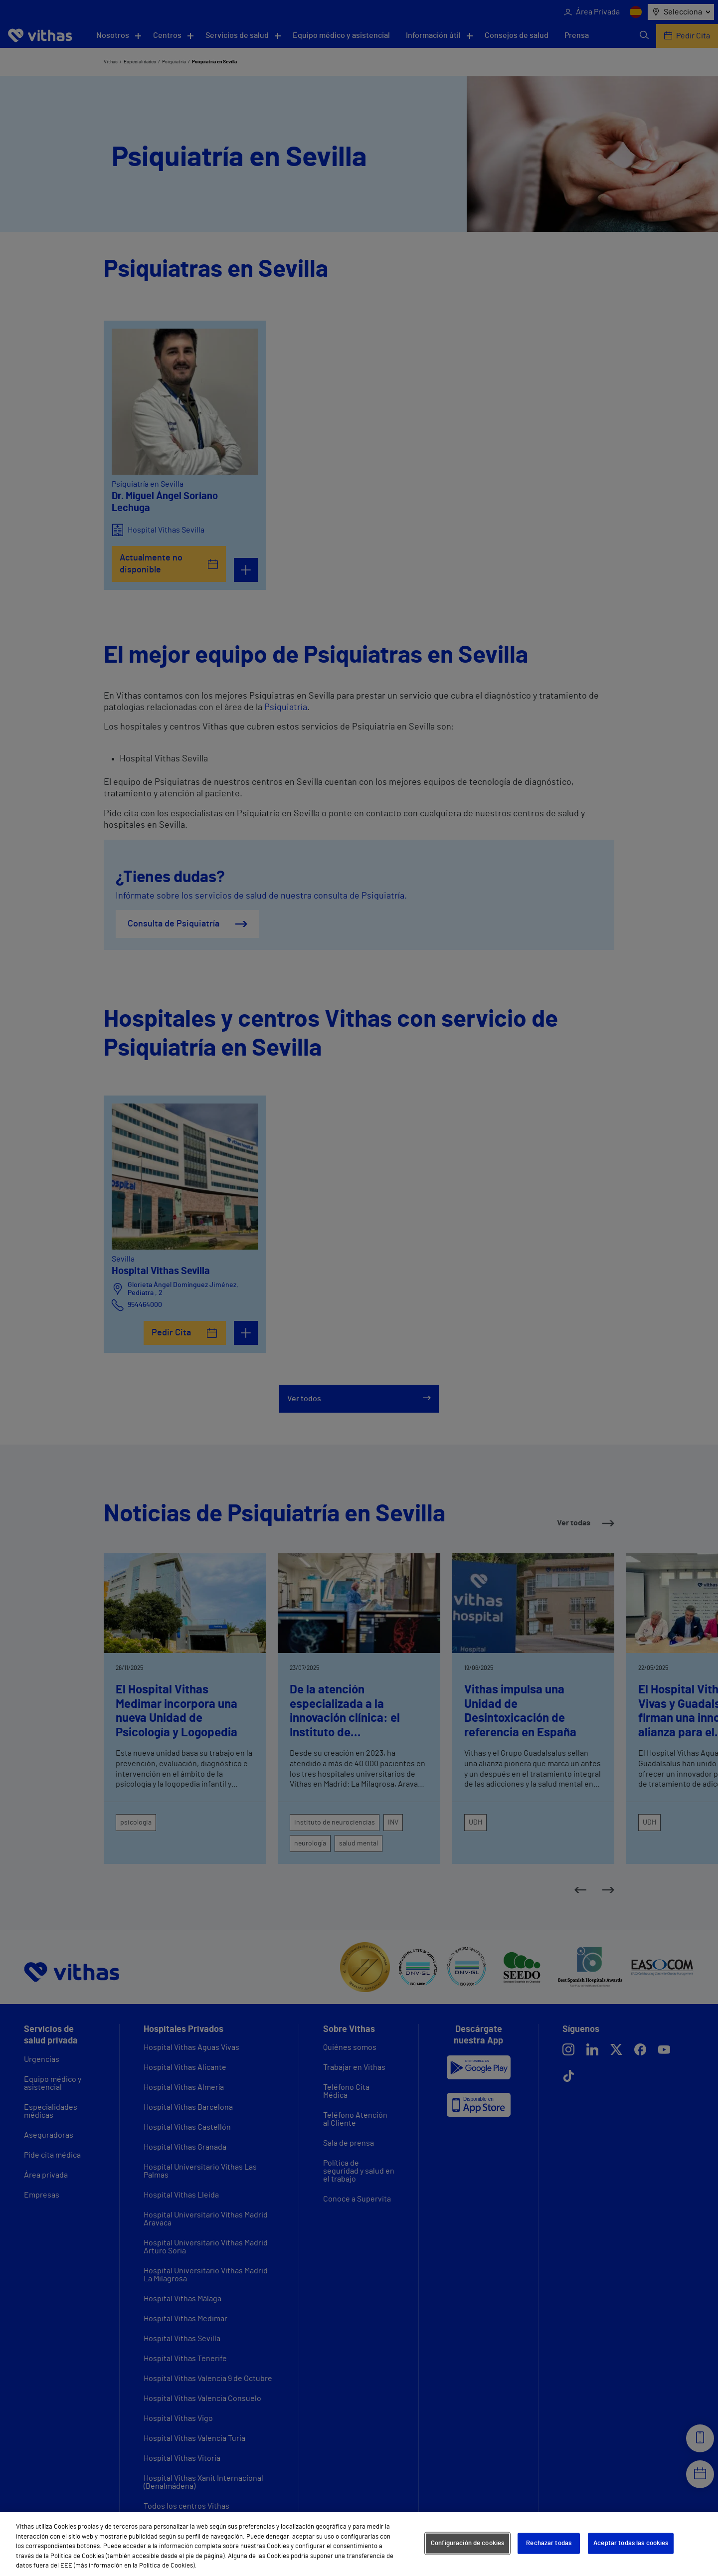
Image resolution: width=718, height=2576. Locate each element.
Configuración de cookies (467, 2543)
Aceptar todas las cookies (630, 2543)
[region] (359, 2544)
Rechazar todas (548, 2543)
